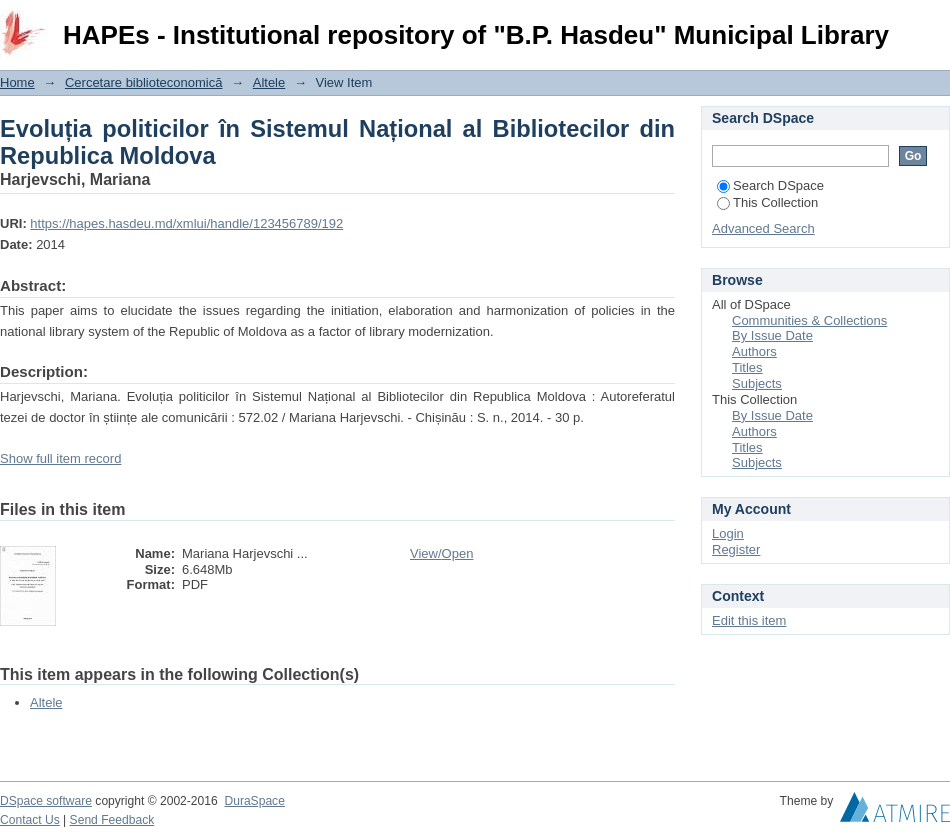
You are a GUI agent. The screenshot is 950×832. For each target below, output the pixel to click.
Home (17, 82)
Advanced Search (763, 228)
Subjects (757, 383)
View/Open (441, 553)
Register (736, 549)
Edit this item (749, 620)
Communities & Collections (809, 320)
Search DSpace (770, 185)
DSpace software (46, 801)
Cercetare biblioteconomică (144, 82)
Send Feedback (112, 820)
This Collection (767, 202)
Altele (269, 82)
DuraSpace (254, 801)
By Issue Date (772, 335)
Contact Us (30, 820)
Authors (754, 351)
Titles (747, 367)
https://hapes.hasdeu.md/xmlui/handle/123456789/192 (186, 223)
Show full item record (60, 458)
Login (934, 24)
